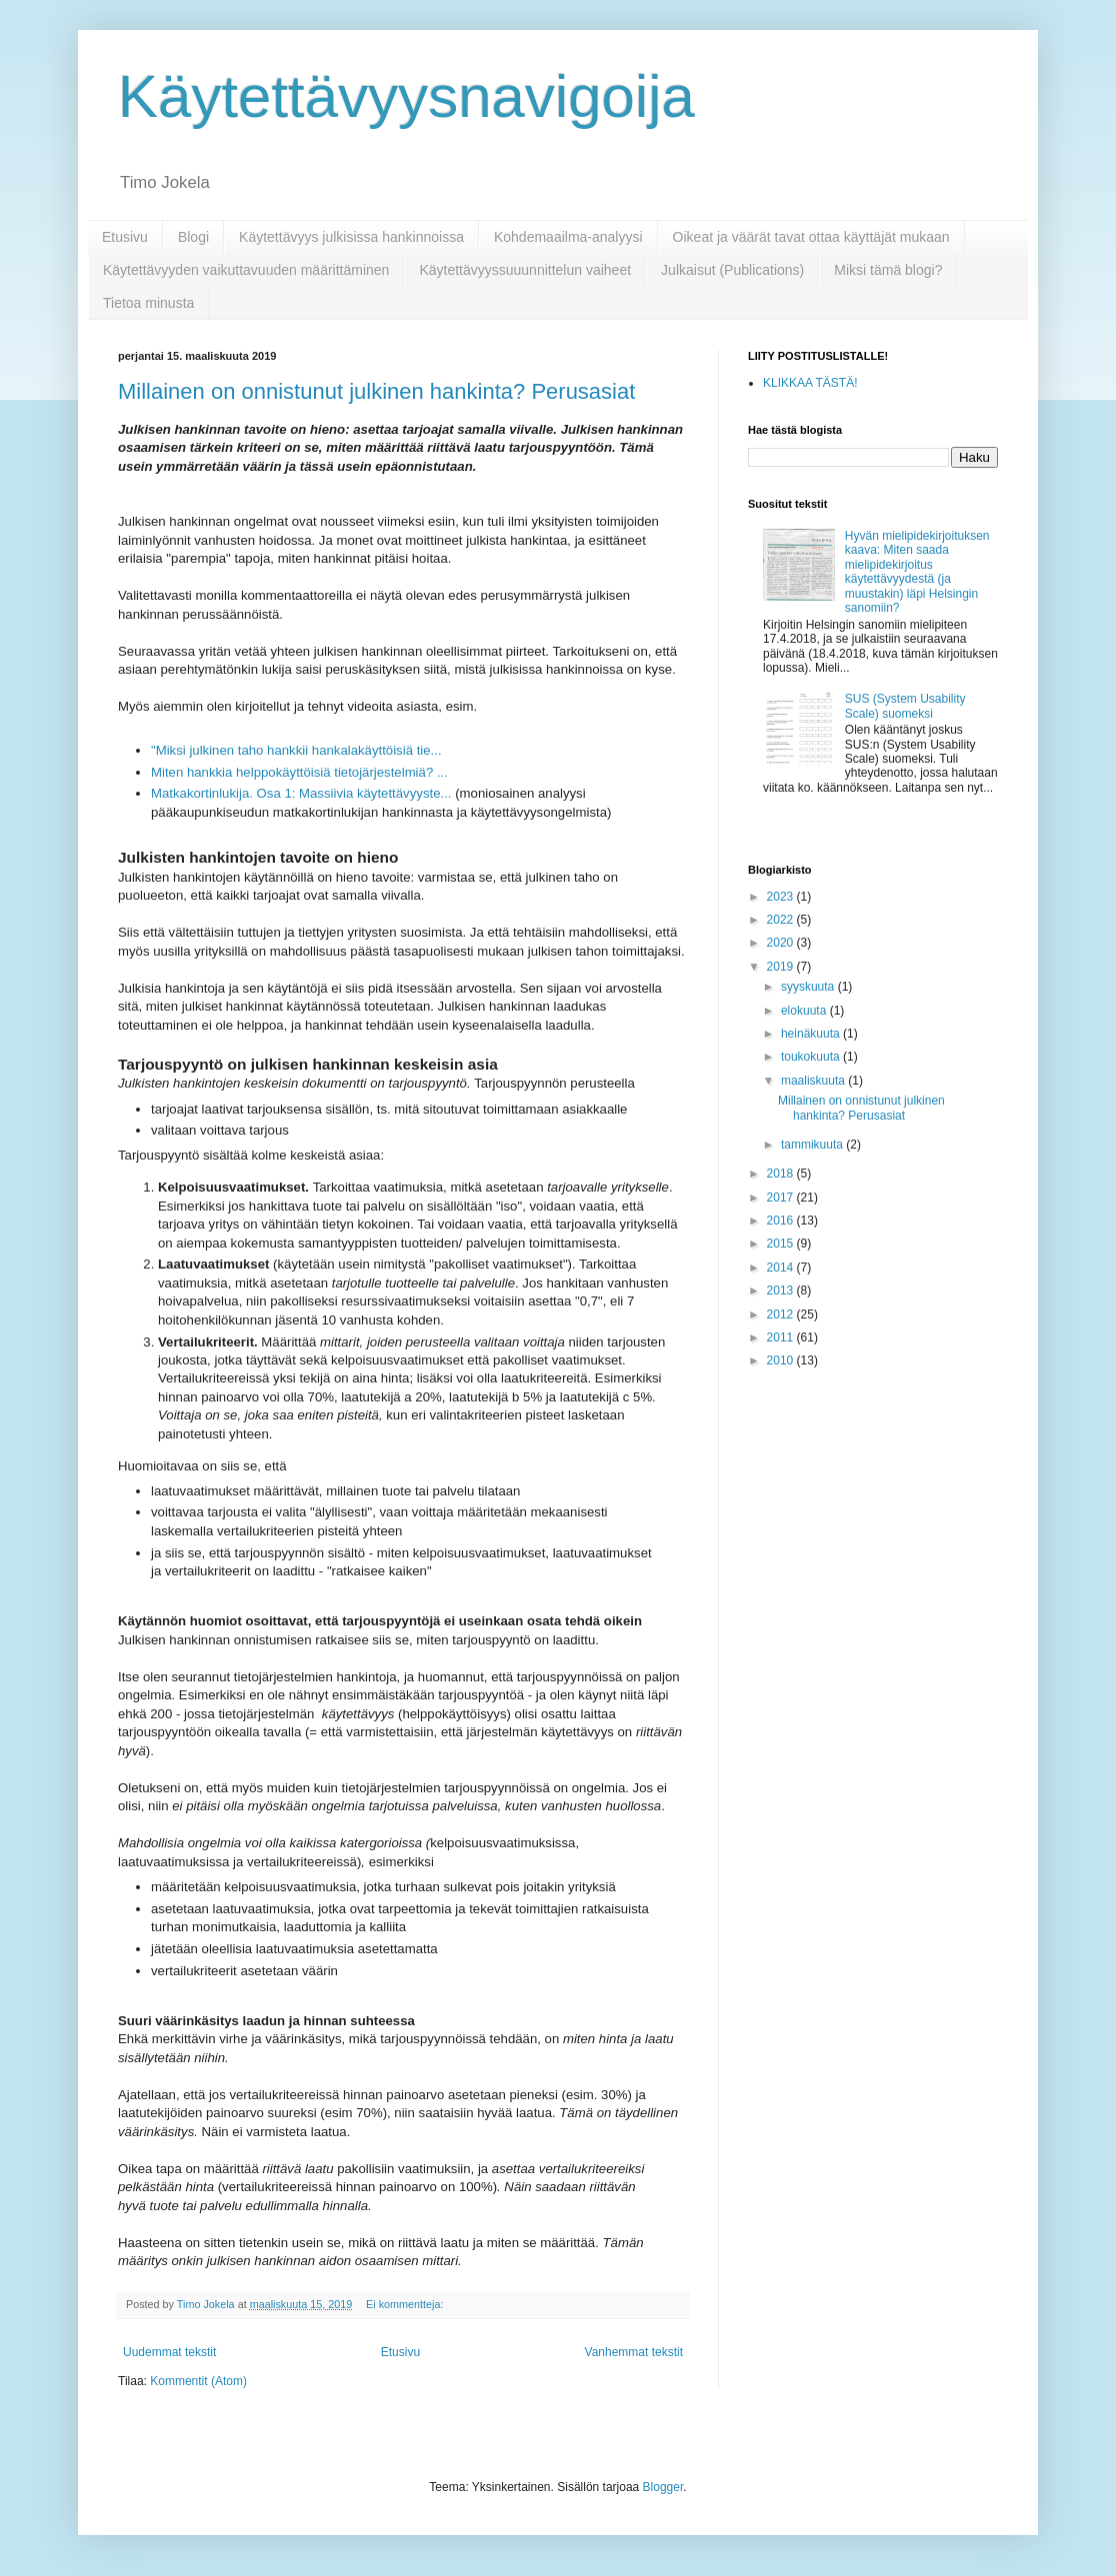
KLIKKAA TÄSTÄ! (810, 383)
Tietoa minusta (148, 303)
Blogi (193, 237)
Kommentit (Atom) (198, 2381)
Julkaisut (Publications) (732, 270)
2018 (782, 1174)
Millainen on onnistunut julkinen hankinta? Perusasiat (376, 391)
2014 (782, 1268)
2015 (782, 1244)
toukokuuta (812, 1057)
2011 (782, 1337)
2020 (782, 943)
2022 (782, 920)
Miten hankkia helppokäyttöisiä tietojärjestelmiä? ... (299, 772)
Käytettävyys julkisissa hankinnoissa (351, 237)
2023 (782, 897)
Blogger (663, 2487)
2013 (782, 1290)
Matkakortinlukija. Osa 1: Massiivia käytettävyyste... (301, 793)
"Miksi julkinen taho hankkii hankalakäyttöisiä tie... (296, 750)
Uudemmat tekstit (169, 2352)
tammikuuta (813, 1145)
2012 (782, 1314)
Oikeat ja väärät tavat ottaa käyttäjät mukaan (811, 237)
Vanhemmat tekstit (634, 2352)
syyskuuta (809, 987)
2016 (782, 1221)
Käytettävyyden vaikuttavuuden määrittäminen (246, 270)
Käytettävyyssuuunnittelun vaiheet (525, 270)
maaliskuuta (814, 1081)
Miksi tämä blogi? (888, 270)
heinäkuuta (812, 1034)
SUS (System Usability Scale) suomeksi (905, 706)
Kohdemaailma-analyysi (568, 237)
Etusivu (125, 237)
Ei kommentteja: (406, 2304)
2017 (782, 1198)
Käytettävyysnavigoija (406, 96)
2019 (782, 967)
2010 (782, 1360)
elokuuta (805, 1011)
